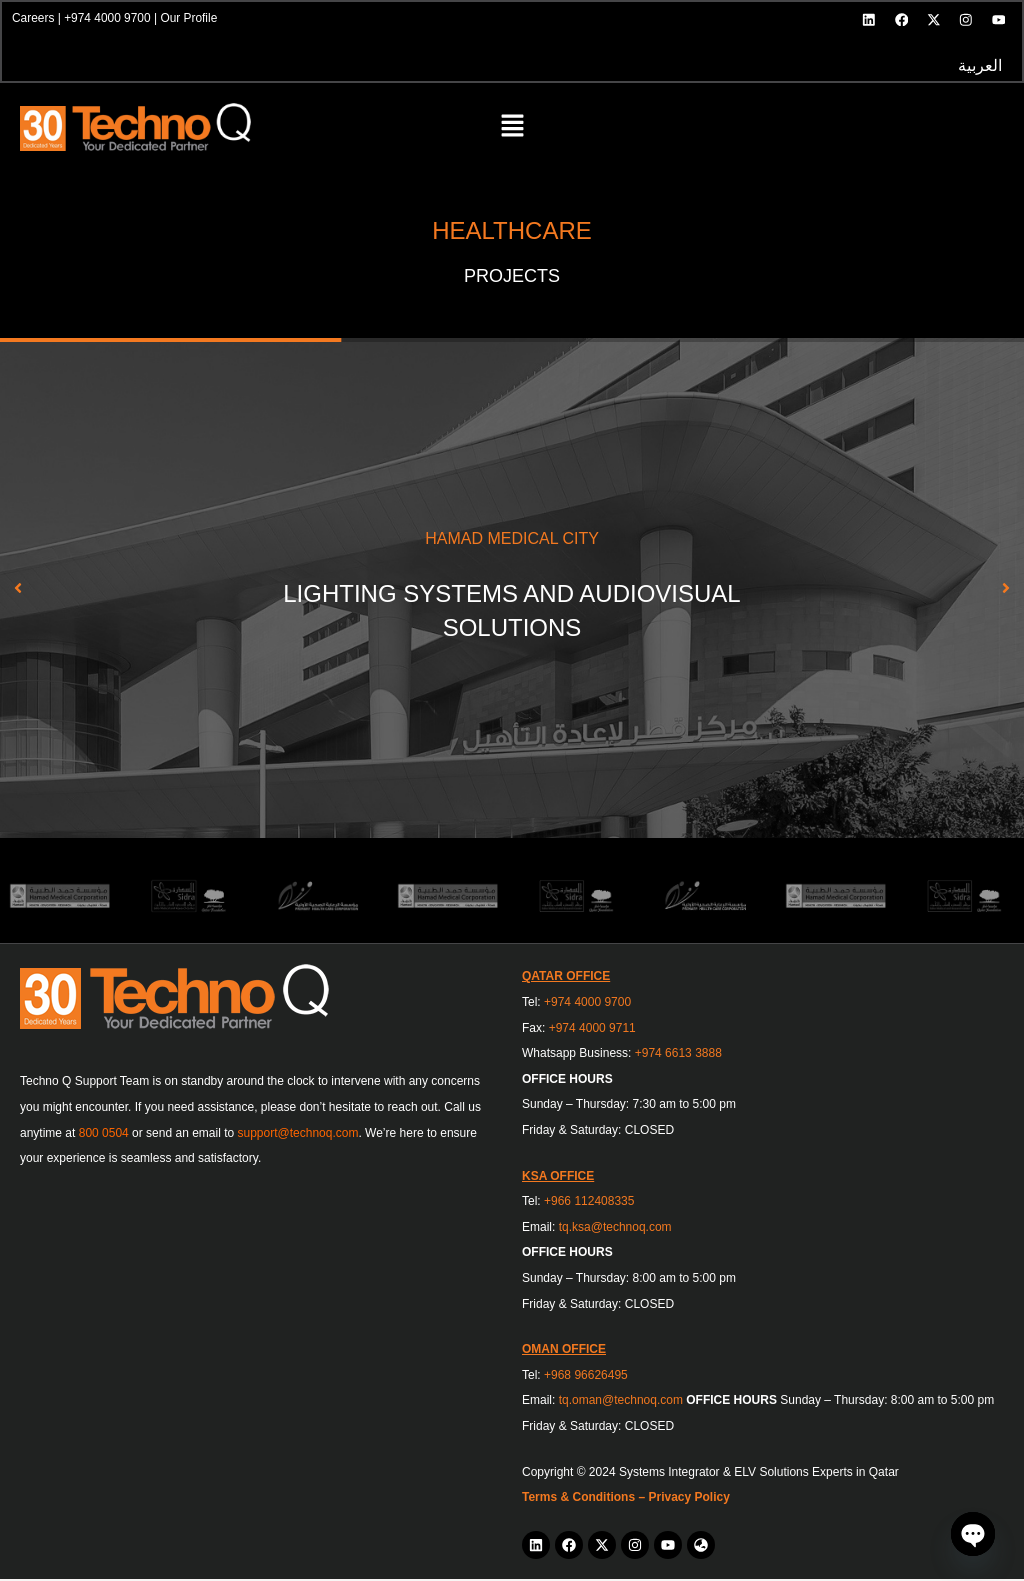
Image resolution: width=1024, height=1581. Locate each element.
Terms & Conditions (578, 1500)
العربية (979, 67)
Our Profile (190, 19)
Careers (34, 19)
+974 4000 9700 (108, 19)
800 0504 (104, 1135)
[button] (512, 130)
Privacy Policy (688, 1500)
